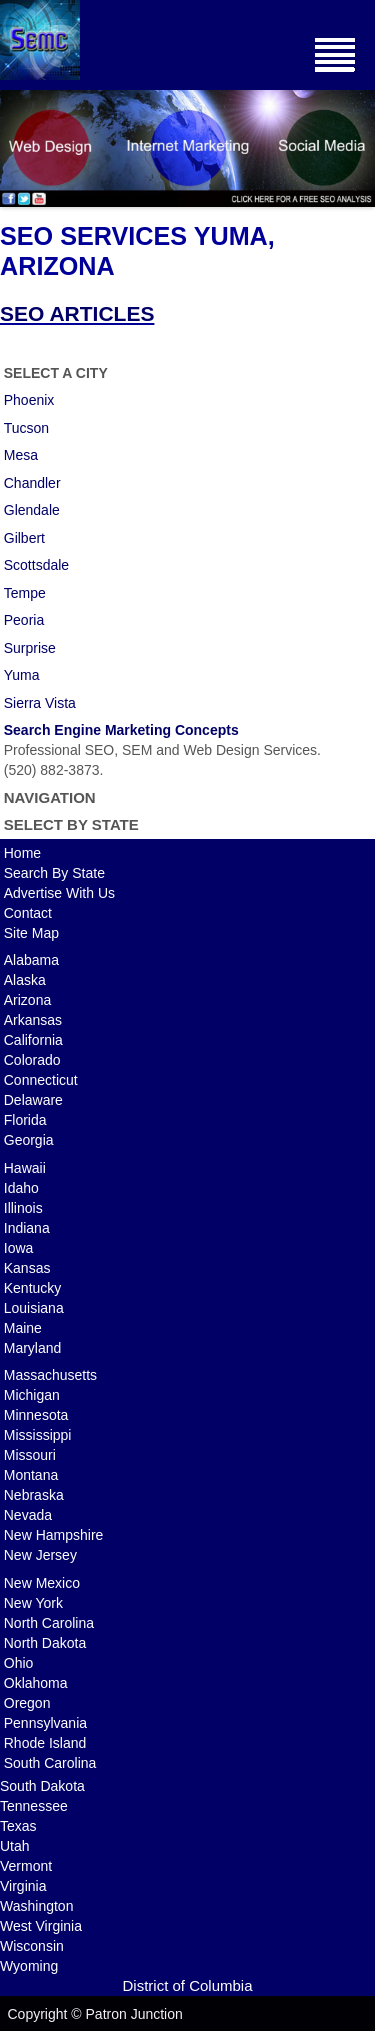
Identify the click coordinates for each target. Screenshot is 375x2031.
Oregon (27, 1703)
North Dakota (45, 1643)
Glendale (32, 510)
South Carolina (50, 1763)
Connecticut (41, 1080)
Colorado (32, 1060)
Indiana (27, 1228)
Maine (23, 1328)
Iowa (19, 1248)
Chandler (32, 483)
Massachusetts (50, 1375)
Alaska (25, 980)
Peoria (24, 620)
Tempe (25, 593)
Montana (31, 1475)
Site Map (31, 933)
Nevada (28, 1515)
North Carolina (49, 1623)
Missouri (30, 1455)
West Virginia (41, 1926)
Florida (25, 1120)
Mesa (21, 455)
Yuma (22, 675)
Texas (18, 1826)
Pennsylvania (45, 1723)
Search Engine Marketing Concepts (121, 730)
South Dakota (42, 1786)
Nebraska (34, 1495)
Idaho (21, 1188)
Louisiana (34, 1308)
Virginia (23, 1886)
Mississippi (38, 1435)
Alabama (31, 960)
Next (360, 144)
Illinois (23, 1208)
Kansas (27, 1268)
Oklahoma (36, 1683)
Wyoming (29, 1966)
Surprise (30, 648)
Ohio (19, 1663)
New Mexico (42, 1583)
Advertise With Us (59, 893)
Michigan (32, 1395)
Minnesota (36, 1415)
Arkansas (33, 1020)
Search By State (54, 873)
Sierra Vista (40, 703)
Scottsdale (36, 565)
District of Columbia (187, 1985)
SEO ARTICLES (77, 313)
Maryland (33, 1348)
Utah (15, 1846)
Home (22, 853)
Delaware (33, 1100)
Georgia (29, 1140)
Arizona (27, 1000)
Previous (15, 144)
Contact (28, 913)
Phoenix (29, 400)
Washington (36, 1906)
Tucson (26, 428)
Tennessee (34, 1806)
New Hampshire (54, 1535)
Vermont (26, 1866)
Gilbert (24, 538)
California (33, 1040)
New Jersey (40, 1555)
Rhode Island (45, 1743)
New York (33, 1603)
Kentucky (33, 1288)
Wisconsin (32, 1946)
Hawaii (25, 1168)
